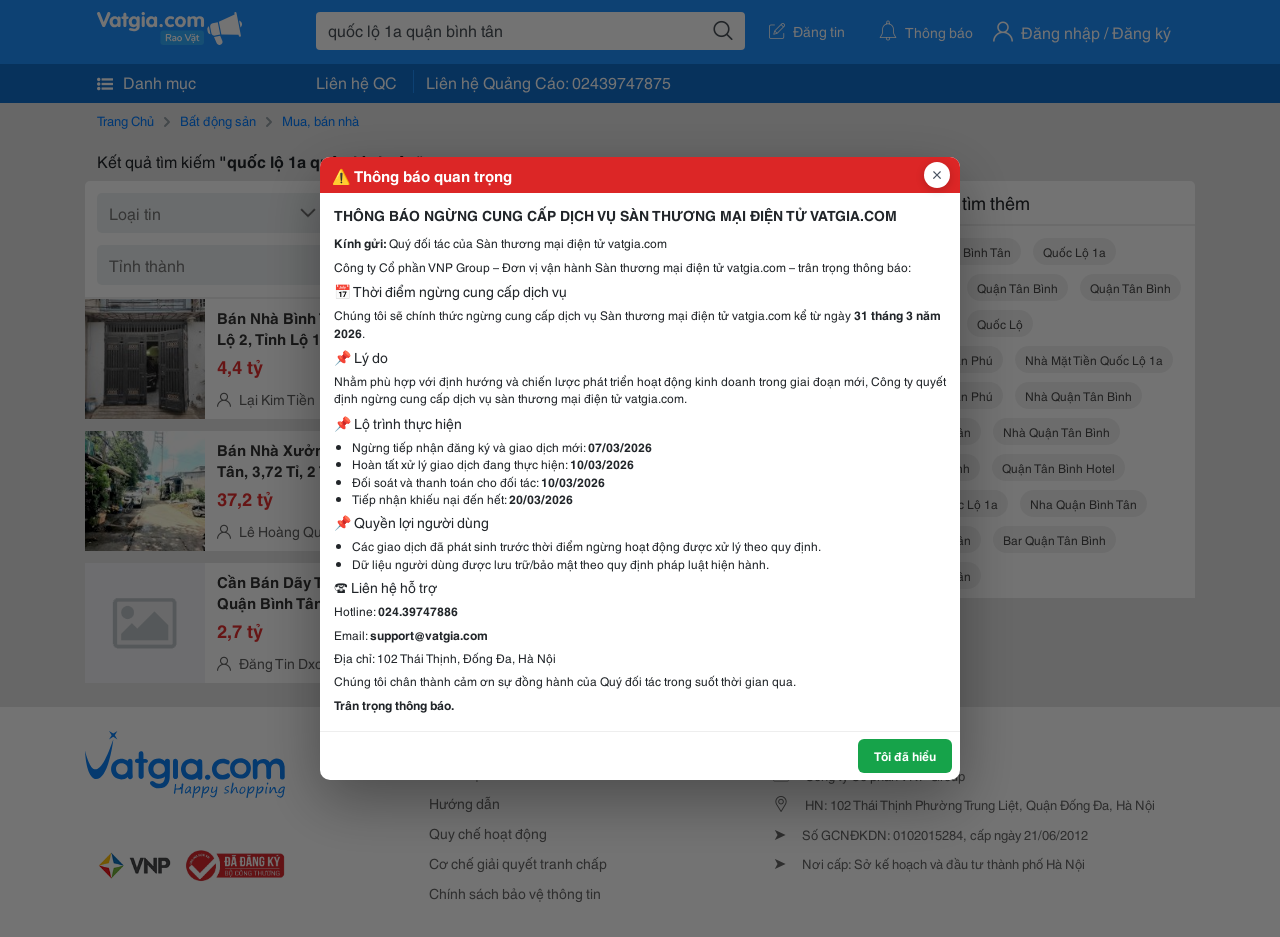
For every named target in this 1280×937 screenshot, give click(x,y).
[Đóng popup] (937, 175)
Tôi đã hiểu (905, 755)
